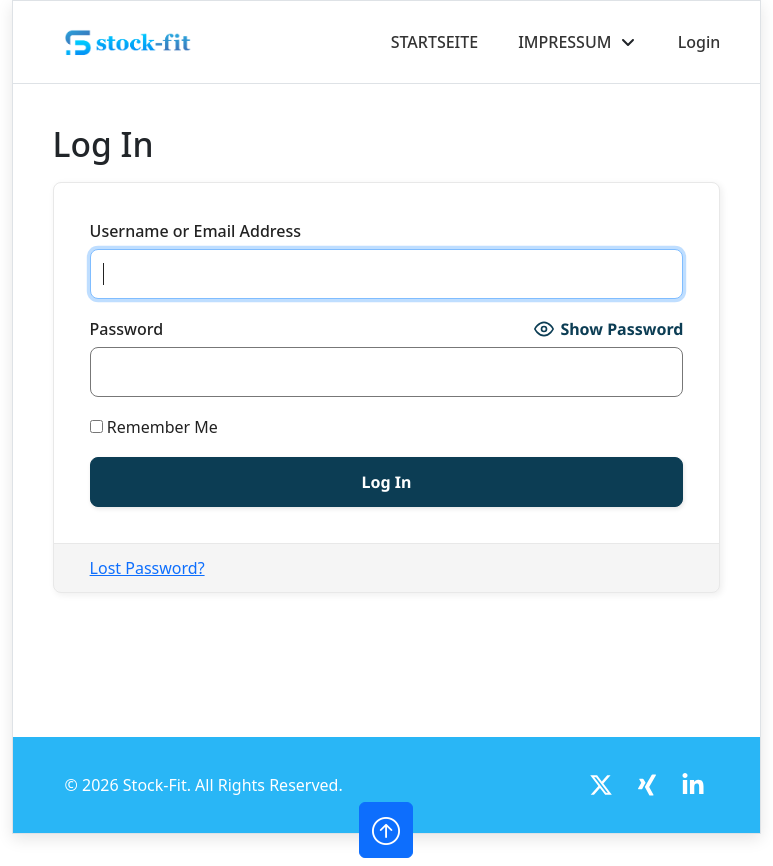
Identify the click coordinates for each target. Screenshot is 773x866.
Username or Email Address (195, 231)
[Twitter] (601, 785)
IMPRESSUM (564, 42)
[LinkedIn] (693, 785)
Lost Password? (147, 568)
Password (127, 329)
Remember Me (154, 427)
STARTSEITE (435, 42)
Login (699, 42)
